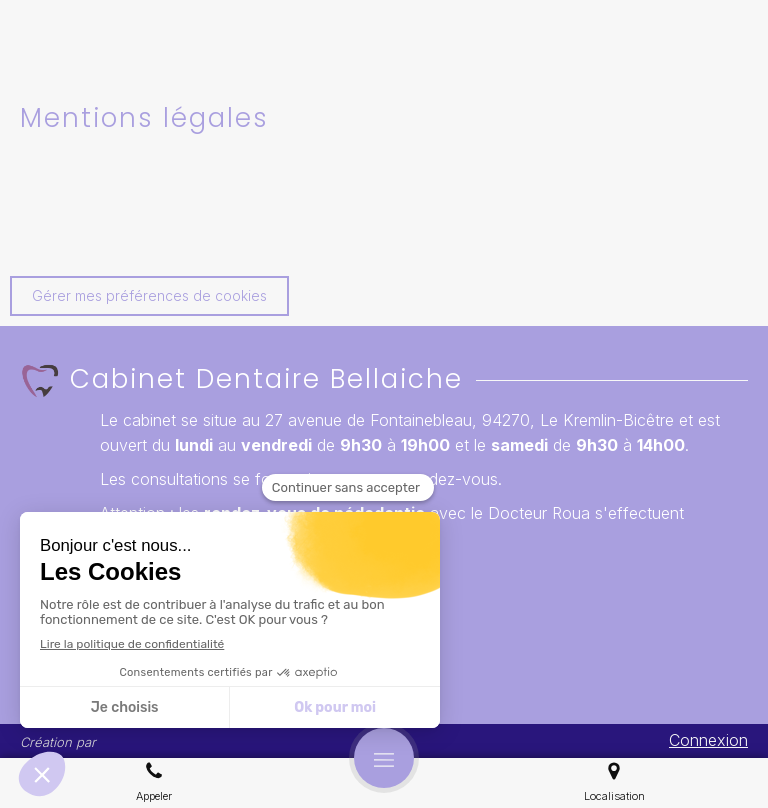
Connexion (708, 740)
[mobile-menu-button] (384, 758)
